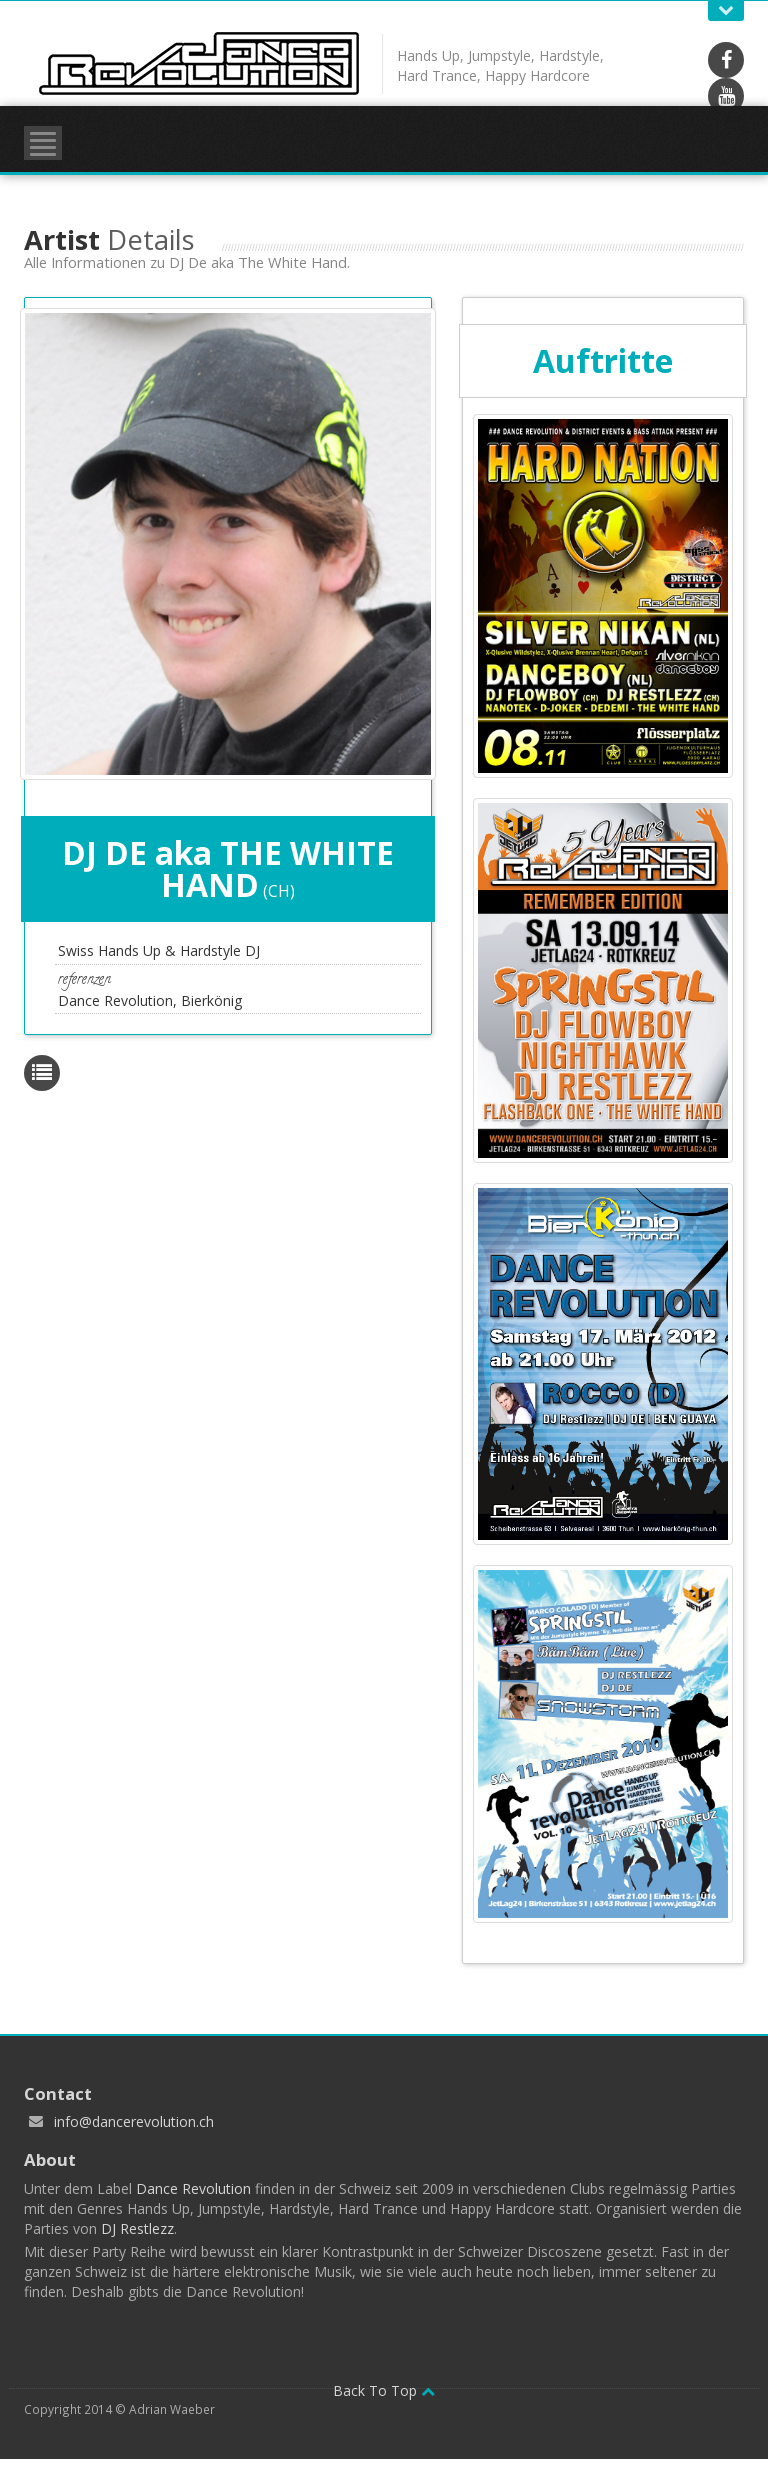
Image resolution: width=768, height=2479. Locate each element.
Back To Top (384, 2390)
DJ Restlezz (137, 2228)
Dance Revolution (193, 2188)
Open (726, 10)
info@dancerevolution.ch (134, 2121)
